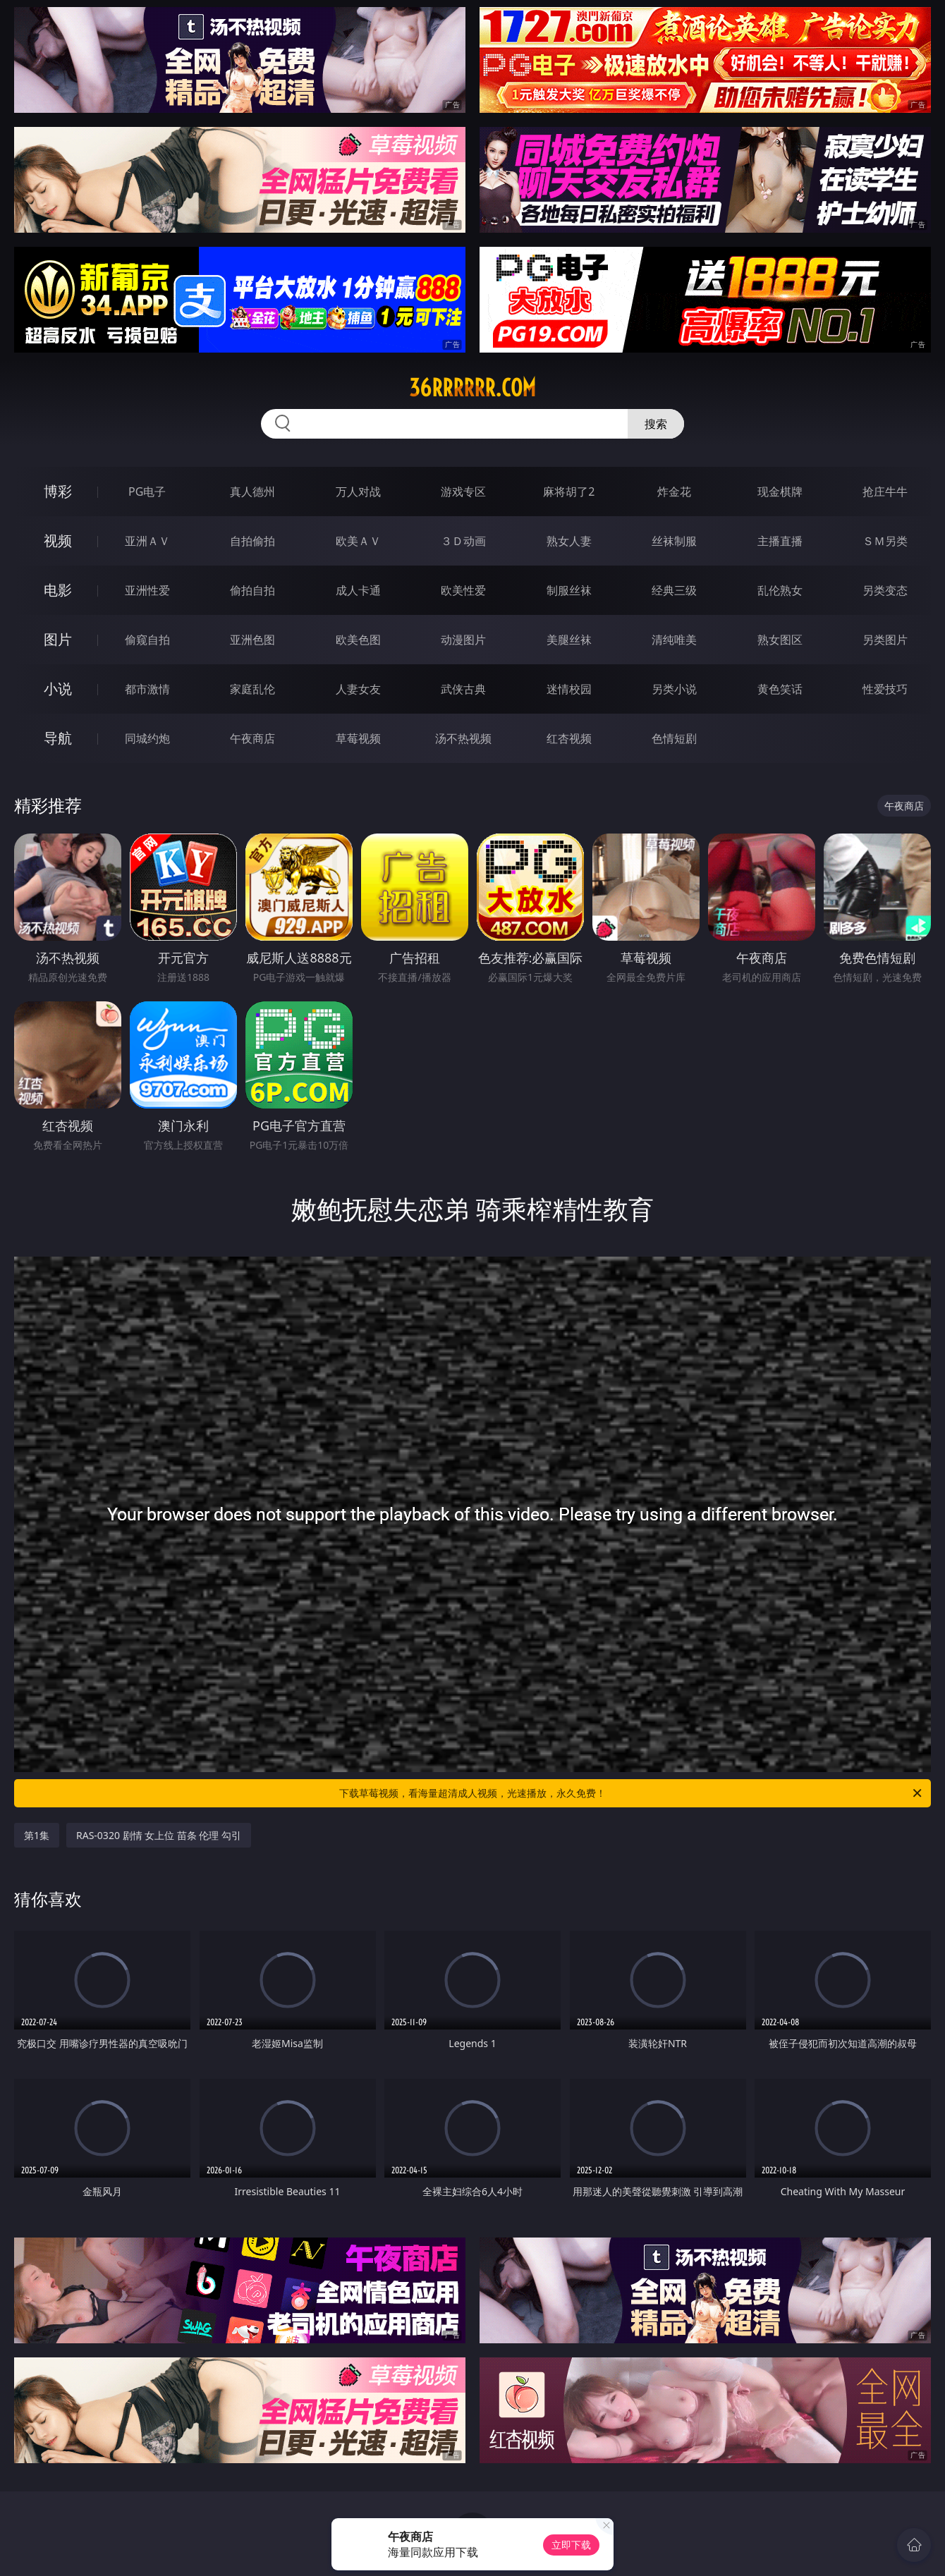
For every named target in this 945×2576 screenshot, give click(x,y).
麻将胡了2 (569, 491)
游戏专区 (463, 491)
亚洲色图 (252, 639)
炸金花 (674, 491)
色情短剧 (674, 738)
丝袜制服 (674, 541)
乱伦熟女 (780, 590)
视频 (58, 540)
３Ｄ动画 (463, 541)
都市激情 (147, 689)
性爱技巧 (885, 689)
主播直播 (780, 541)
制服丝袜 (569, 590)
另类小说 (674, 689)
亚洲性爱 (147, 590)
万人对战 (358, 491)
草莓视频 (358, 738)
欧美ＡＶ (358, 541)
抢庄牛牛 (885, 491)
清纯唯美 (674, 639)
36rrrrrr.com (472, 388)
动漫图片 (463, 639)
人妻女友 (358, 689)
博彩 (58, 491)
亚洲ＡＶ (147, 541)
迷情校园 (569, 689)
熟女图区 (780, 639)
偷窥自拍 (147, 639)
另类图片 (885, 639)
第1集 (36, 1835)
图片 (58, 639)
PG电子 (147, 491)
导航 (58, 737)
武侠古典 (463, 689)
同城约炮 (147, 738)
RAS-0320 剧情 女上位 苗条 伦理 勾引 (158, 1835)
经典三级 (674, 590)
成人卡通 (358, 590)
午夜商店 (252, 738)
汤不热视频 (463, 738)
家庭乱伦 (252, 689)
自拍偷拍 (252, 541)
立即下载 (571, 2544)
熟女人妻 (569, 541)
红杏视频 (569, 738)
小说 (58, 688)
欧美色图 (358, 639)
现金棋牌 (780, 491)
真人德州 (252, 491)
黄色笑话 (780, 689)
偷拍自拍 (252, 590)
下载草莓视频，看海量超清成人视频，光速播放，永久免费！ (631, 1793)
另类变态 (885, 590)
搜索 (656, 424)
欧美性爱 (463, 590)
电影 (58, 589)
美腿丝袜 (569, 639)
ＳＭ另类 (885, 541)
